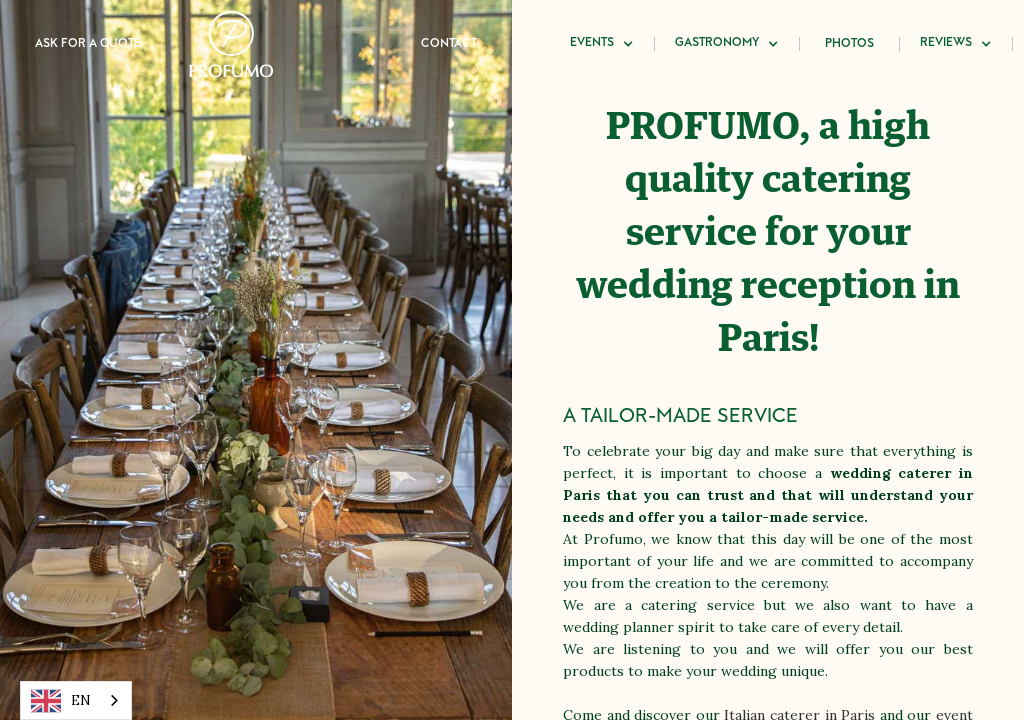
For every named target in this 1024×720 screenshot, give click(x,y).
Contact (449, 44)
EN (61, 701)
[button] (602, 44)
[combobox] (76, 700)
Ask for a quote (88, 44)
